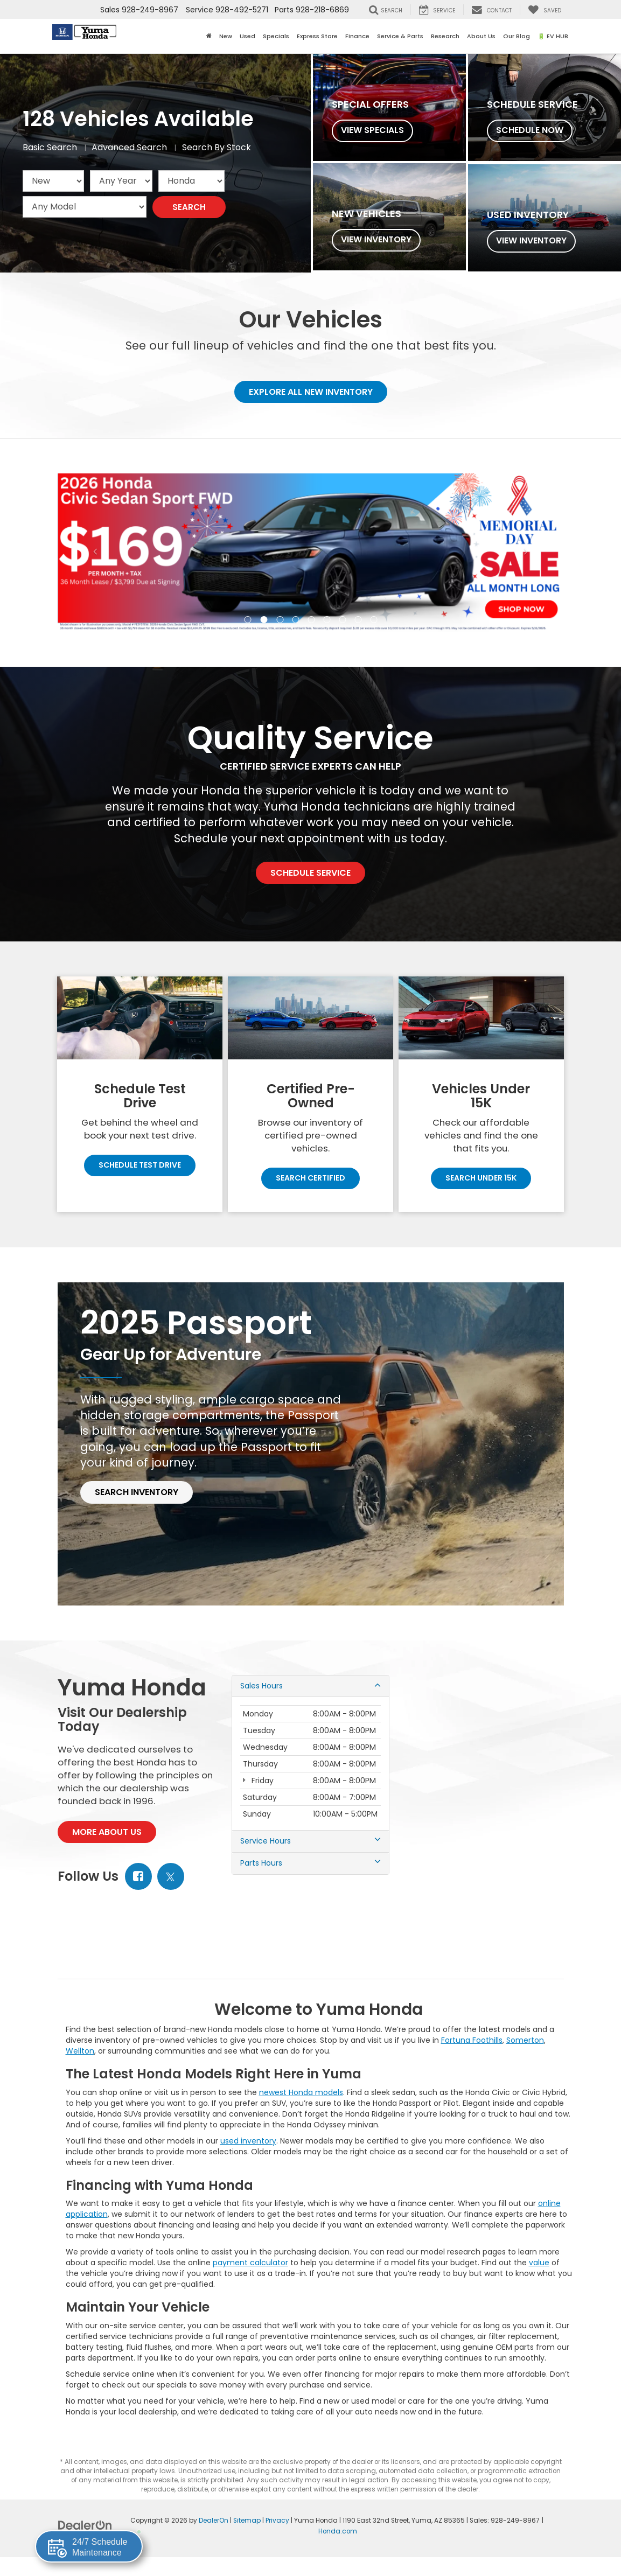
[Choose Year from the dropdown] (121, 181)
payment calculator (250, 2262)
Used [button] (247, 36)
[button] (247, 619)
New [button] (225, 36)
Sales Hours (310, 1686)
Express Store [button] (317, 36)
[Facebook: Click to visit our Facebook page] (138, 1877)
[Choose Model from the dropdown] (84, 207)
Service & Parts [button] (400, 36)
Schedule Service (310, 873)
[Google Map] (484, 1776)
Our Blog (516, 36)
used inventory (248, 2140)
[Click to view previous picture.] (96, 552)
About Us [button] (481, 36)
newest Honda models (301, 2092)
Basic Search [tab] (50, 147)
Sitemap (247, 2520)
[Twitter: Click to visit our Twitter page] (171, 1877)
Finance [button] (357, 36)
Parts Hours (310, 1864)
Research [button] (445, 36)
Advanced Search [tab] (129, 147)
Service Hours (310, 1842)
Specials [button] (276, 36)
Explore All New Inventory (311, 392)
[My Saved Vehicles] (544, 9)
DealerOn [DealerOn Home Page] (213, 2520)
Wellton (80, 2051)
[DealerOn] (85, 2524)
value (539, 2262)
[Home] (209, 36)
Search (189, 207)
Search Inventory (136, 1492)
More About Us (107, 1832)
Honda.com (337, 2531)
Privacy (277, 2520)
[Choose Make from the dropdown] (191, 181)
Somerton (525, 2040)
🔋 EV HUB (553, 36)
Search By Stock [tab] (216, 147)
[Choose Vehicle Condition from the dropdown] (53, 181)
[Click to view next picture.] (526, 552)
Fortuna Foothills (472, 2040)
